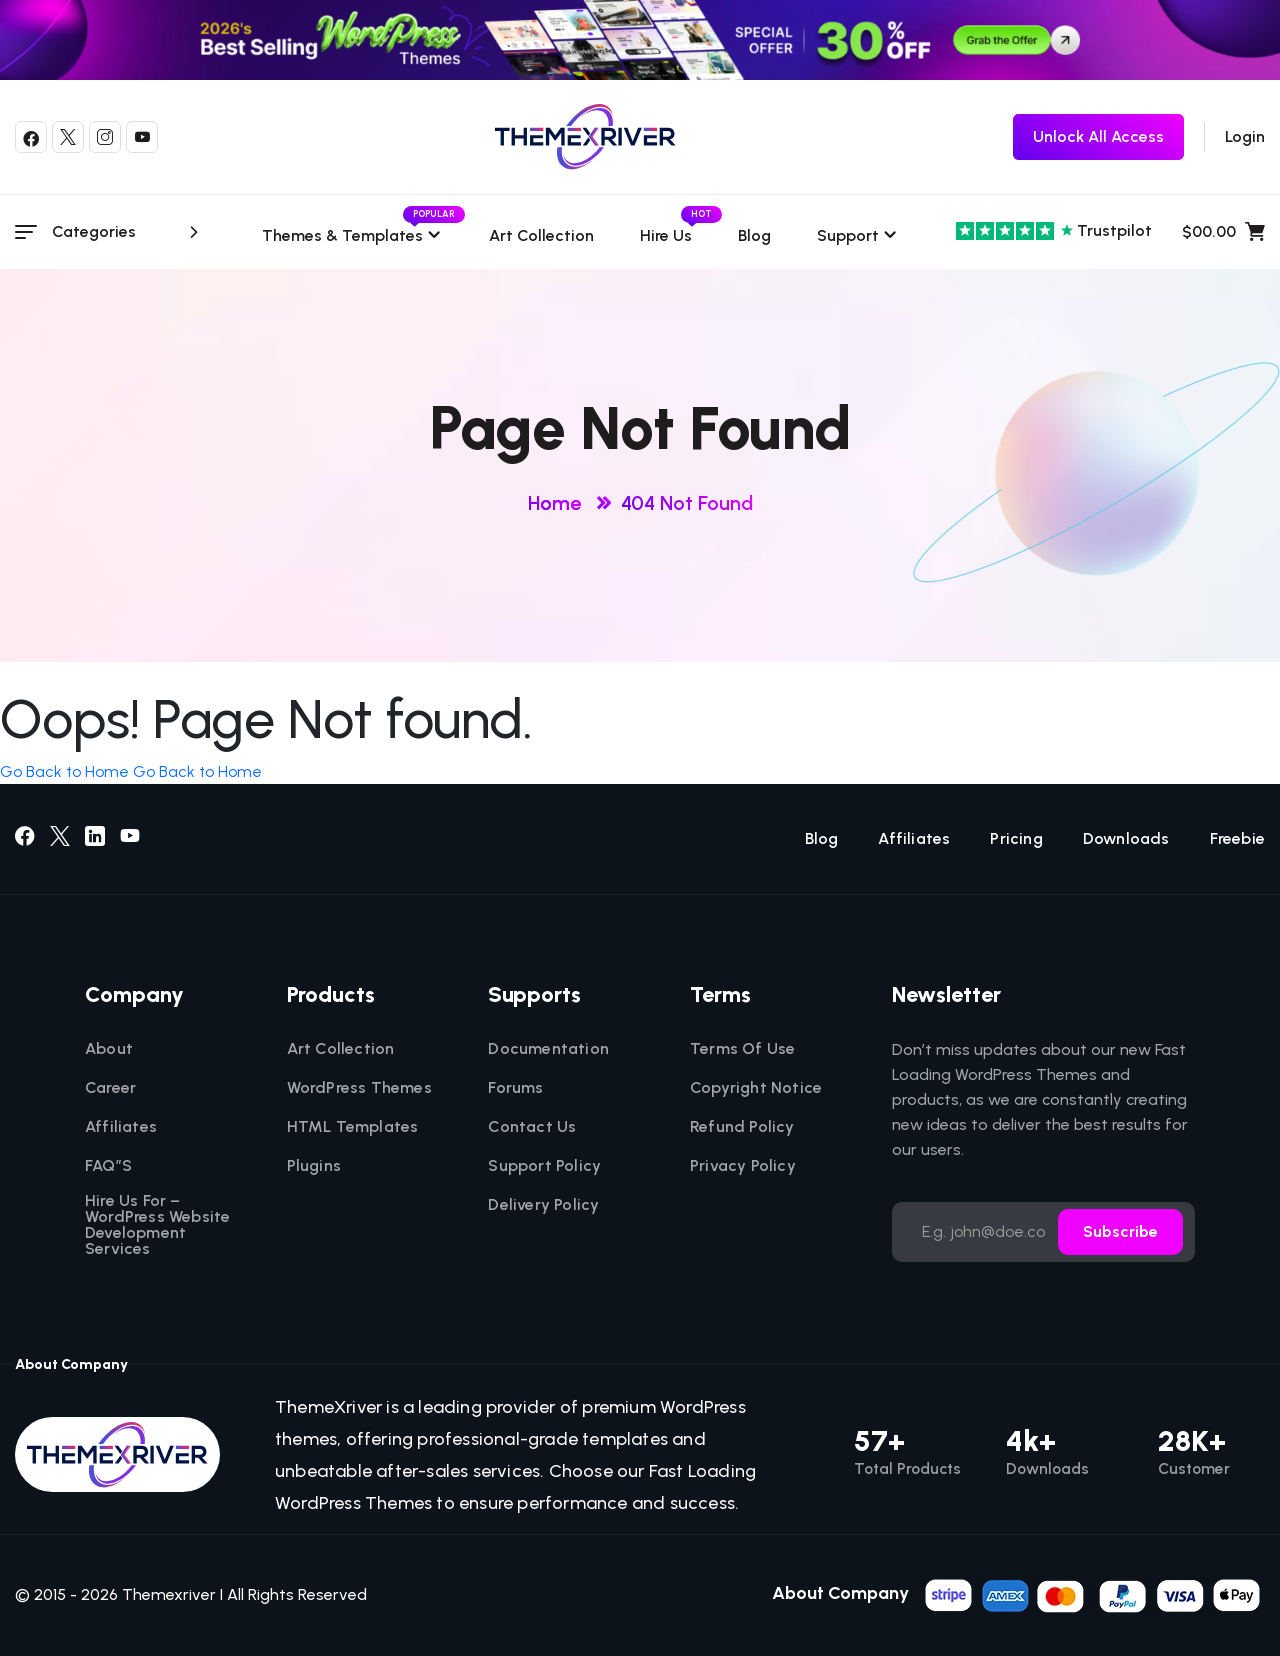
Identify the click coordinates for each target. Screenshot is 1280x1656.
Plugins (314, 1166)
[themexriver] (585, 137)
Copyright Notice (756, 1088)
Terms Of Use (742, 1049)
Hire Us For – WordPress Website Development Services (157, 1225)
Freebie (1237, 839)
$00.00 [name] (1223, 232)
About (109, 1049)
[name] (1094, 1593)
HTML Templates (353, 1127)
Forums (515, 1088)
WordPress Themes (359, 1088)
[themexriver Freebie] (1098, 137)
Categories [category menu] (128, 232)
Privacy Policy (743, 1166)
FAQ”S (108, 1166)
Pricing (1016, 839)
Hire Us (666, 235)
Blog (754, 235)
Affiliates (914, 839)
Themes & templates (352, 235)
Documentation (548, 1049)
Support (848, 235)
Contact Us (532, 1127)
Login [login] (1245, 136)
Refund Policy (742, 1127)
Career (110, 1088)
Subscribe (1120, 1231)
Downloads (1126, 839)
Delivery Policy (543, 1205)
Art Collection (541, 235)
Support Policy (544, 1166)
